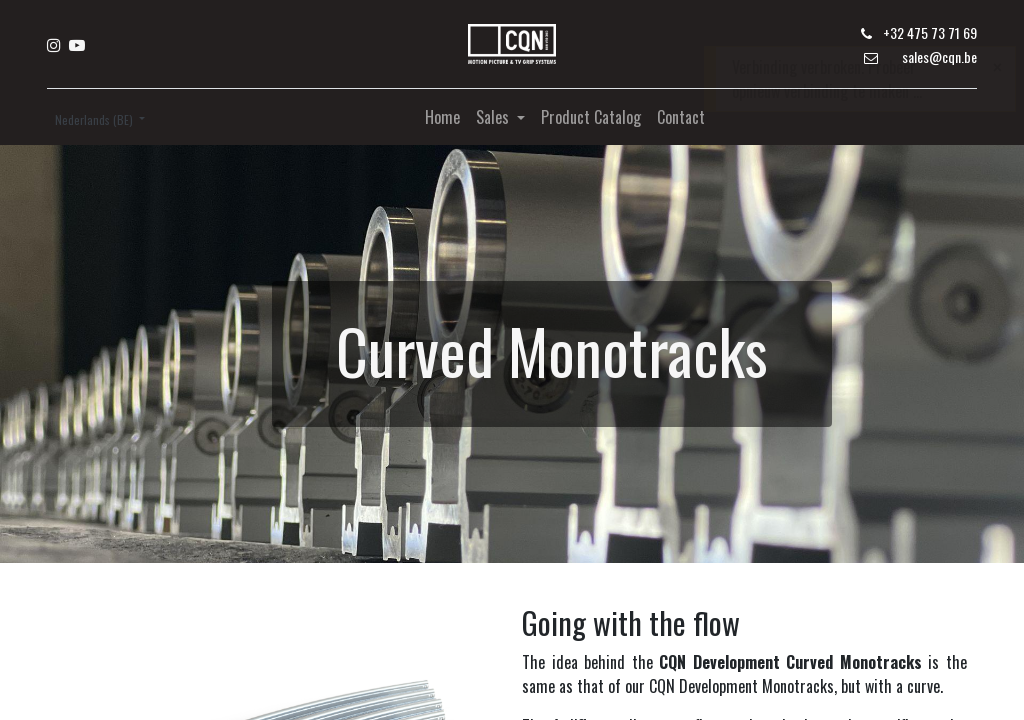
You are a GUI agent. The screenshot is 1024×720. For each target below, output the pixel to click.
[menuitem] (442, 117)
